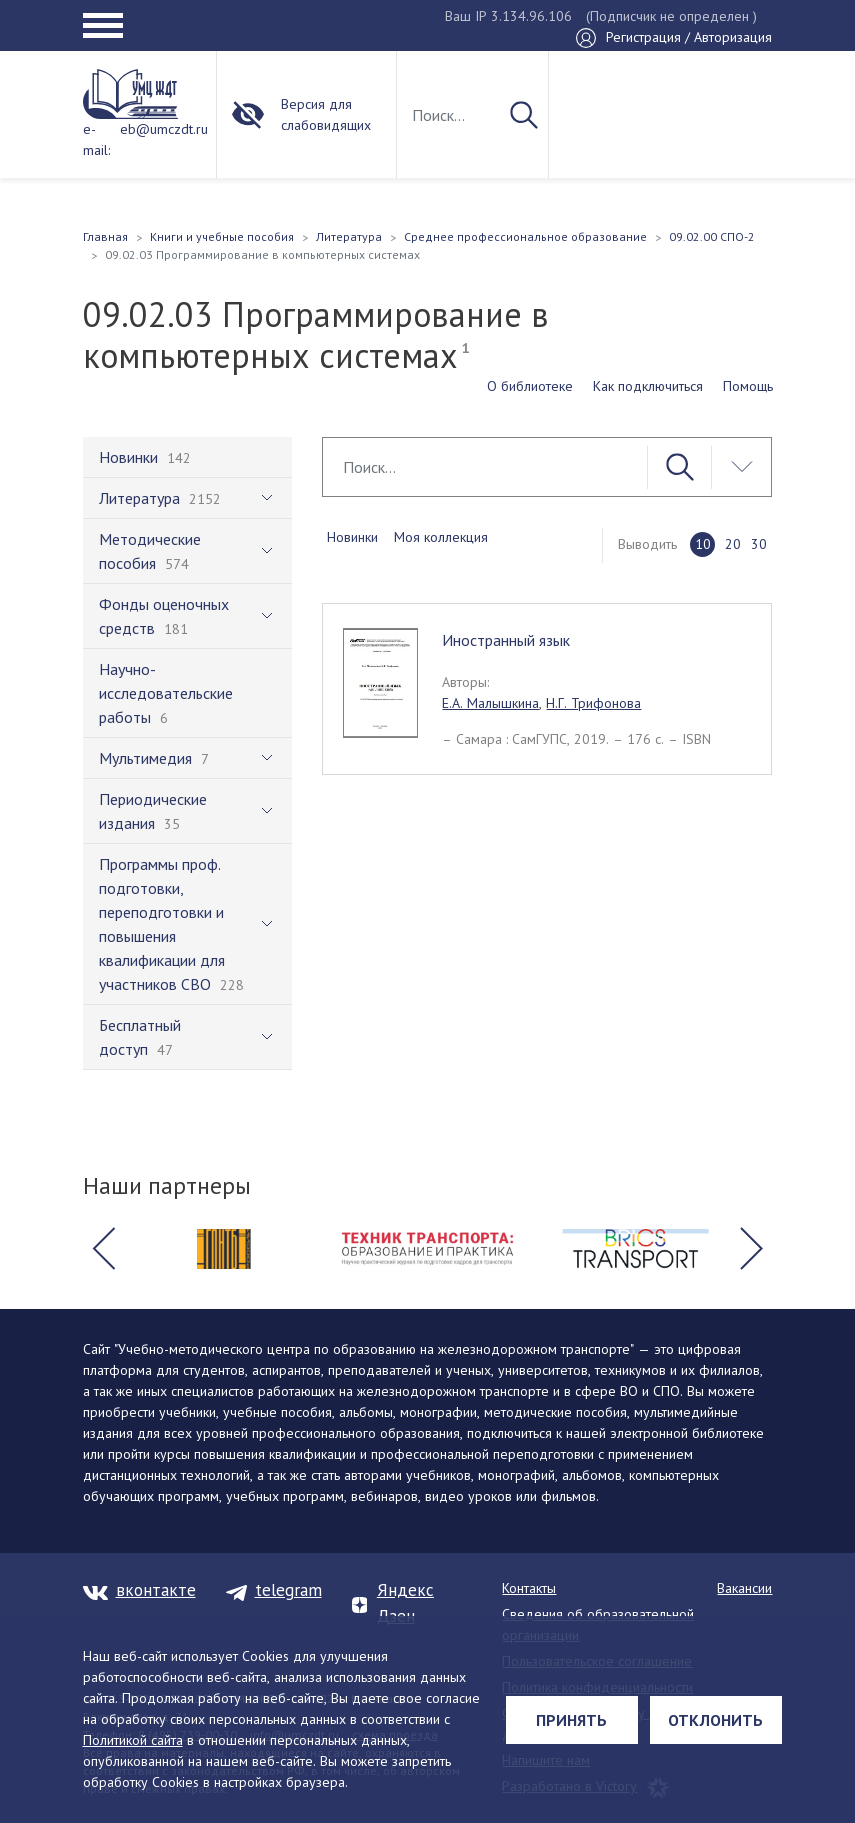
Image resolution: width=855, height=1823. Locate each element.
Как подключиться (648, 386)
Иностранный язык (506, 640)
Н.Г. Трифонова (593, 703)
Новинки (352, 537)
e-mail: (96, 139)
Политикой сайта (133, 1740)
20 (733, 544)
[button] (104, 1249)
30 (759, 544)
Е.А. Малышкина (490, 703)
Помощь (748, 386)
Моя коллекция (441, 537)
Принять (571, 1720)
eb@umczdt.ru (164, 129)
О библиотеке (530, 386)
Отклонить (715, 1720)
